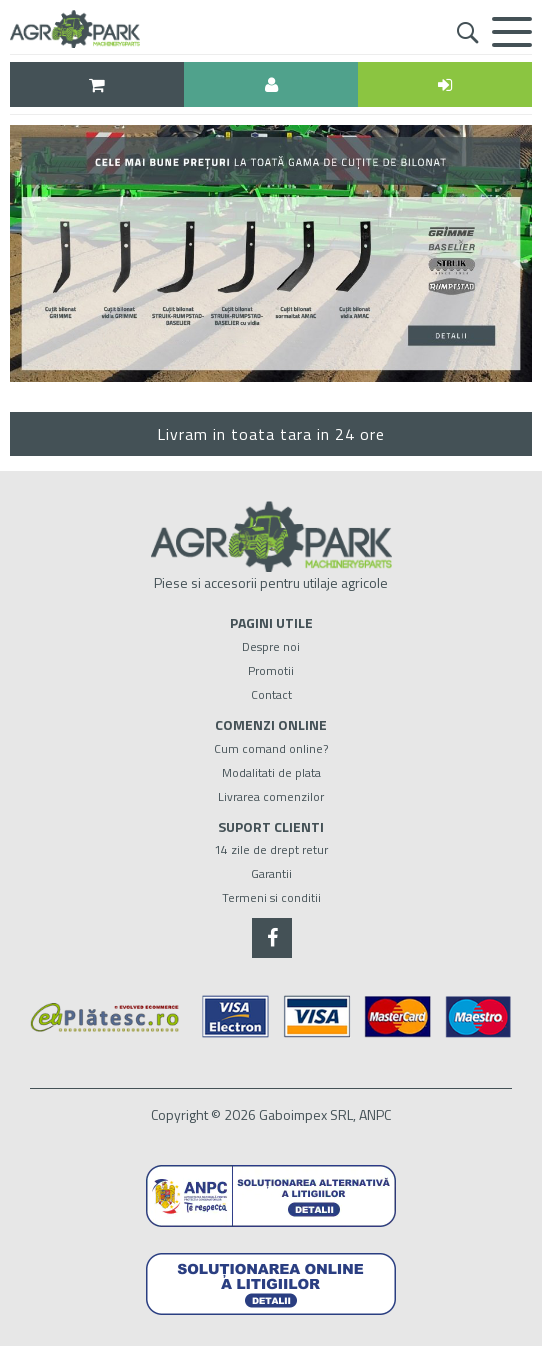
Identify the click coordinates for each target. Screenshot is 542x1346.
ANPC (375, 1114)
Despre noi (271, 646)
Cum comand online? (271, 748)
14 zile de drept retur (271, 849)
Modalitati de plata (271, 772)
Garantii (271, 873)
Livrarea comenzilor (271, 796)
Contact (271, 694)
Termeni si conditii (271, 897)
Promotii (271, 670)
